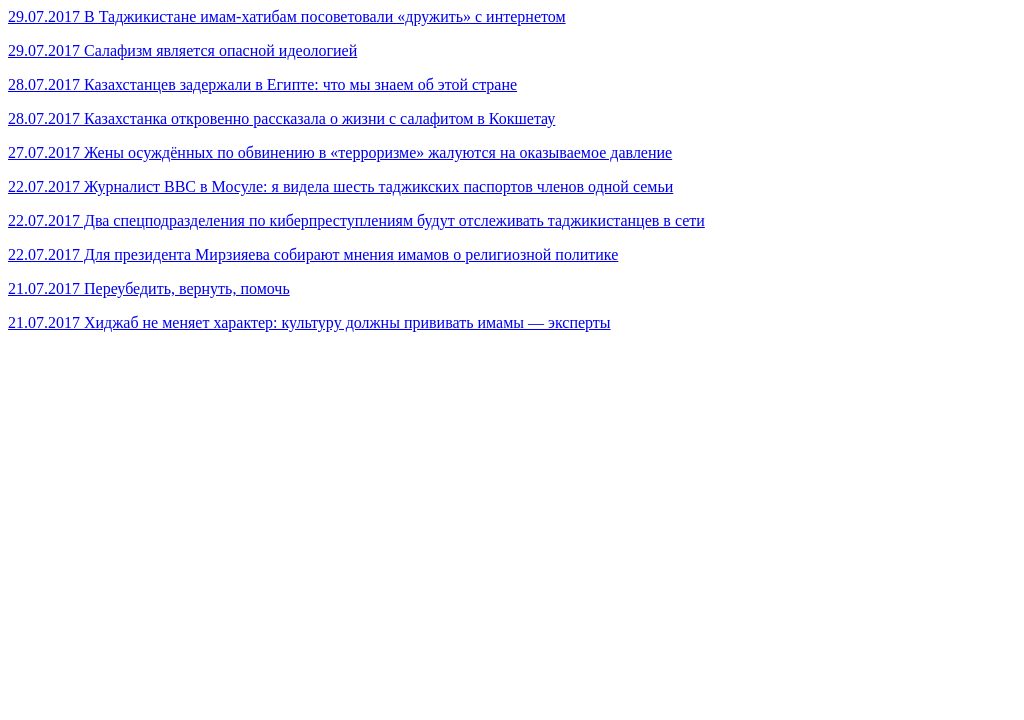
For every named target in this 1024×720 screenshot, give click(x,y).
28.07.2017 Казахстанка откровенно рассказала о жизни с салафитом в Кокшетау (281, 118)
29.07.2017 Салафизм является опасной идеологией (182, 50)
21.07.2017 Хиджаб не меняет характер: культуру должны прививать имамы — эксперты (309, 322)
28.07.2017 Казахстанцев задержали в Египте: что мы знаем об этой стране (262, 84)
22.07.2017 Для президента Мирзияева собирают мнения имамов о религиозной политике (313, 254)
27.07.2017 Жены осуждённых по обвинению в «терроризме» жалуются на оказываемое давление (340, 152)
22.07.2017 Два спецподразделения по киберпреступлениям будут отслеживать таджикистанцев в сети (356, 220)
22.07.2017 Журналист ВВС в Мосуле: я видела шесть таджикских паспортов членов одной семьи (340, 186)
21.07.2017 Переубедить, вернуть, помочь (149, 288)
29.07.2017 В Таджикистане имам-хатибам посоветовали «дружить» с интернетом (287, 16)
